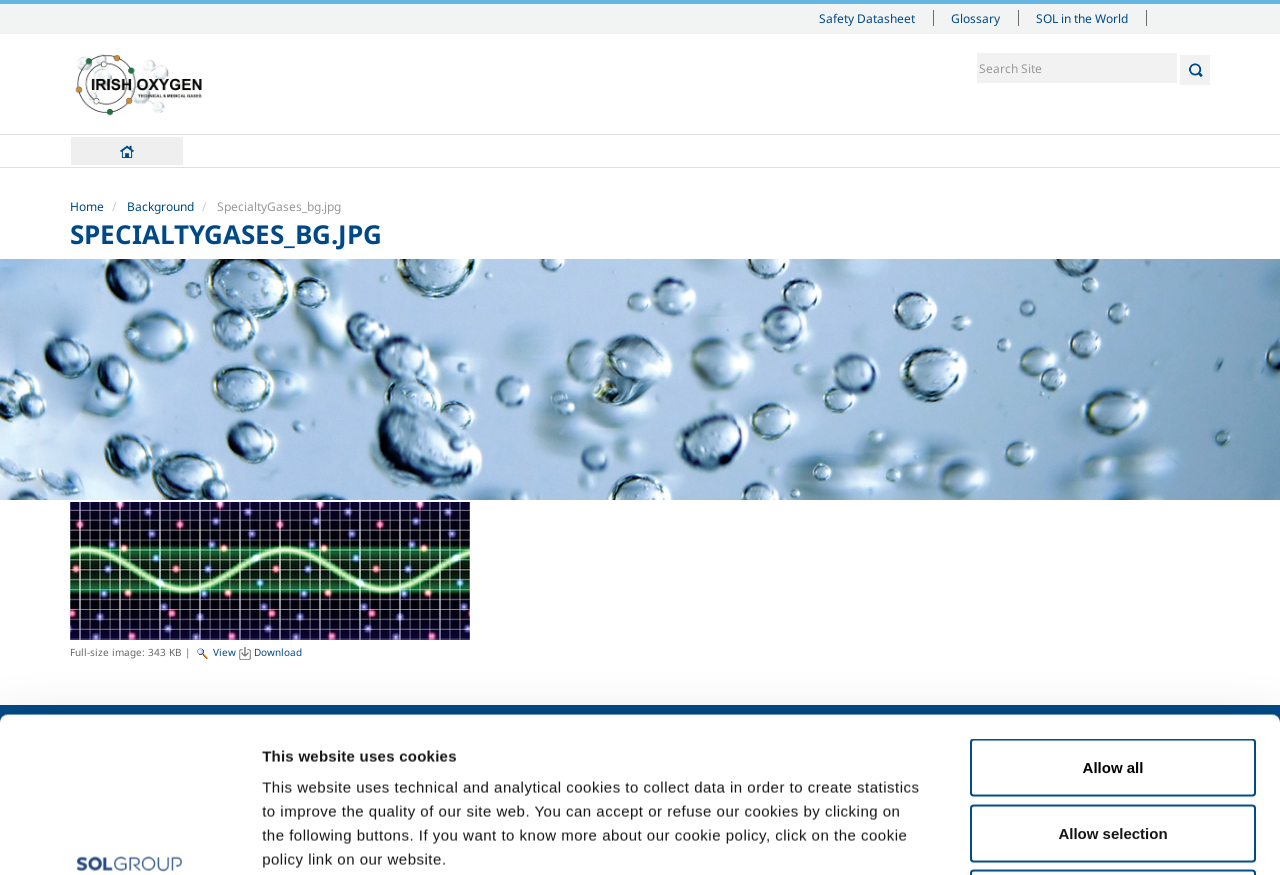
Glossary (975, 18)
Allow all (1113, 612)
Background (160, 206)
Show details (1039, 835)
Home (127, 151)
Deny (1113, 743)
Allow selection (1112, 678)
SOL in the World (1082, 18)
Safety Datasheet (867, 18)
